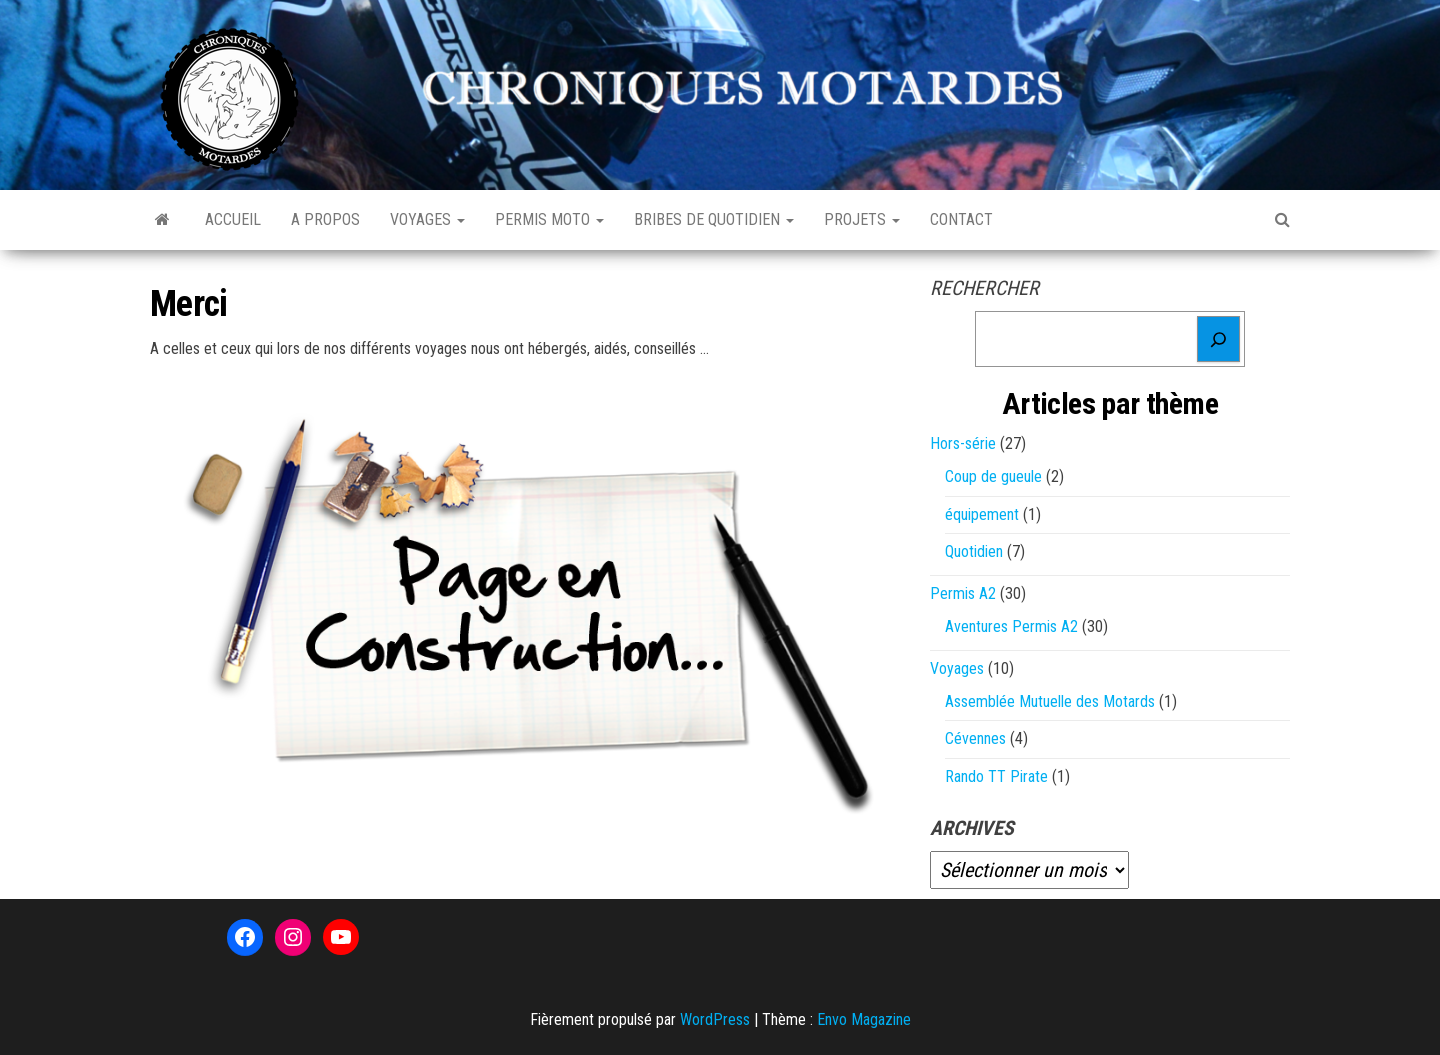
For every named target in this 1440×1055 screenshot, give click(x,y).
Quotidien (974, 551)
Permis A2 (963, 593)
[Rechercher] (1218, 339)
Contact (961, 219)
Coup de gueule (993, 476)
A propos (325, 219)
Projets (862, 219)
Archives (972, 828)
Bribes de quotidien (714, 219)
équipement (982, 514)
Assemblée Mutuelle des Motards (1050, 701)
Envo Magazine (864, 1019)
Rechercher (984, 288)
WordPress (715, 1019)
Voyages (427, 219)
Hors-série (963, 443)
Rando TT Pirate (996, 776)
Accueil (233, 219)
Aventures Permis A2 (1011, 626)
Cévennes (975, 738)
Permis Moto (549, 219)
